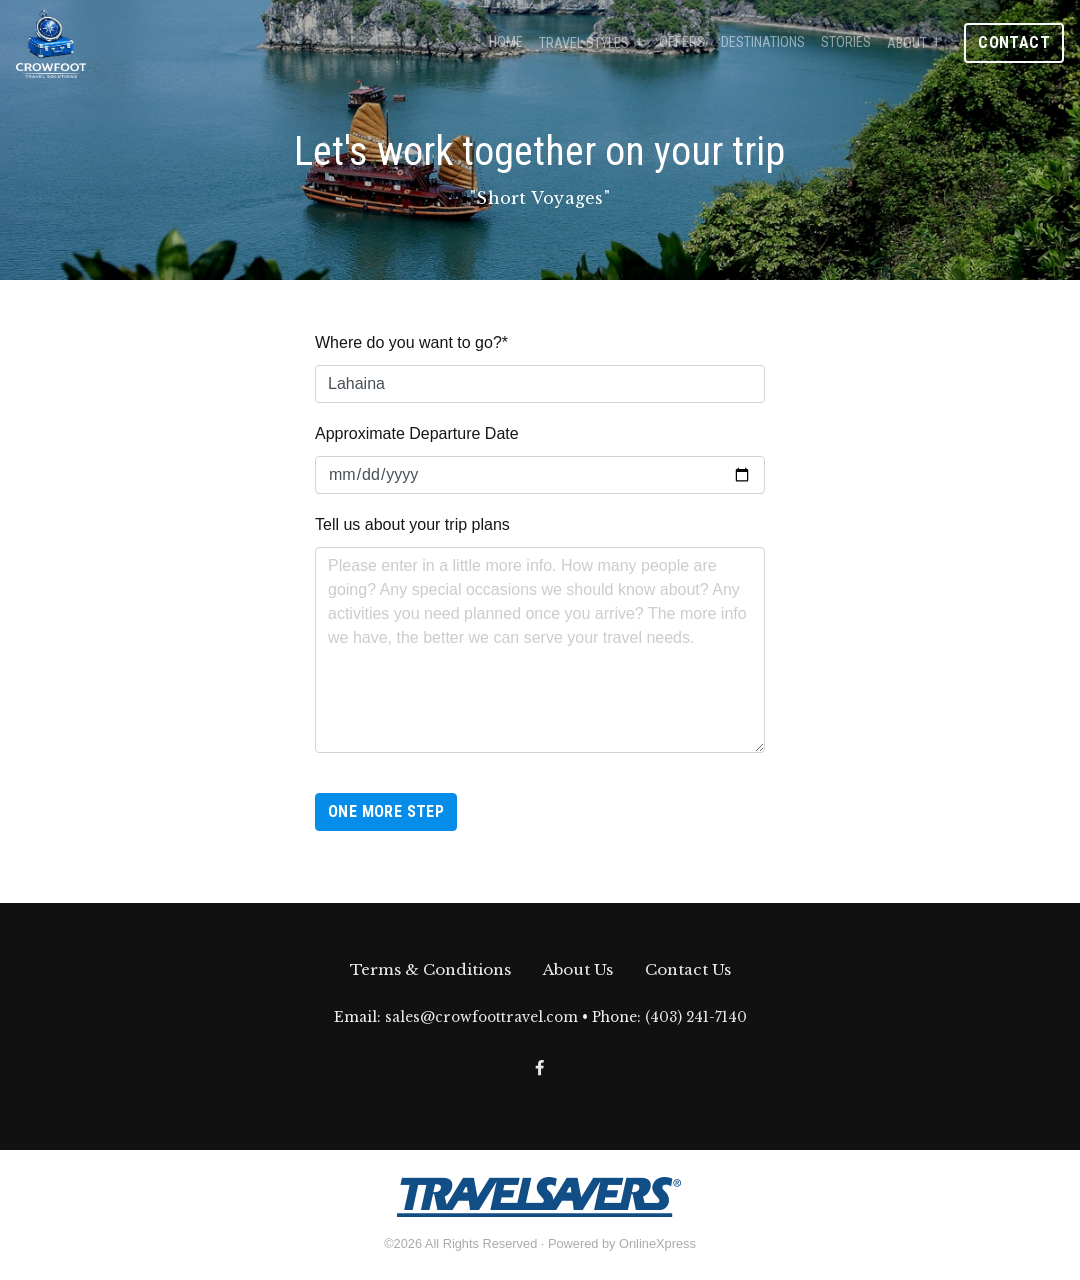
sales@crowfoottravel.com (481, 1017)
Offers (682, 42)
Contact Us (688, 969)
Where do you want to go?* (411, 342)
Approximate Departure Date (417, 433)
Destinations (763, 42)
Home (506, 42)
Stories (846, 42)
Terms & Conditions (430, 969)
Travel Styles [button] (584, 43)
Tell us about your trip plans (412, 524)
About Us (578, 969)
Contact (1014, 42)
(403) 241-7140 (696, 1017)
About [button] (907, 43)
